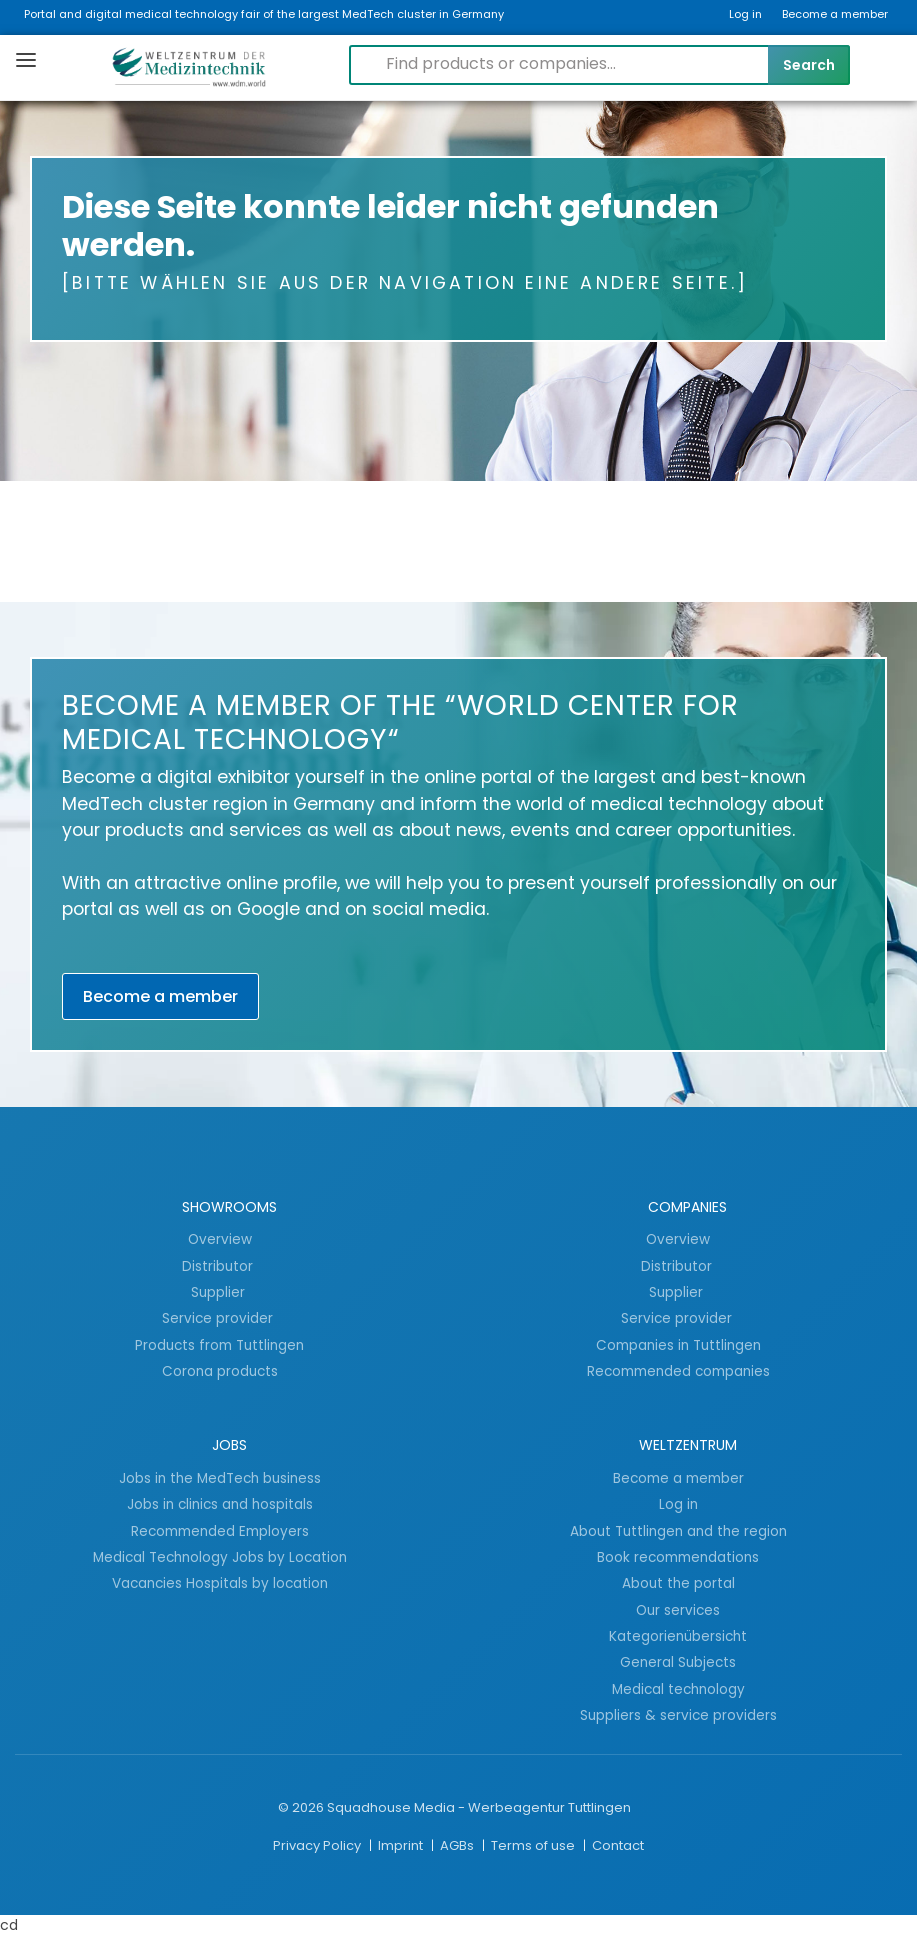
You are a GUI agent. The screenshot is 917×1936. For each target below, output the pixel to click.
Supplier (220, 1292)
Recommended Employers (220, 1531)
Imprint (402, 1845)
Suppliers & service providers (678, 1715)
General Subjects (678, 1662)
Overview (220, 1239)
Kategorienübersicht (678, 1636)
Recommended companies (678, 1371)
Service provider (219, 1318)
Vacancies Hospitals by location (220, 1583)
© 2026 (301, 1807)
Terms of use (534, 1845)
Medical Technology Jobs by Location (220, 1557)
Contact (618, 1845)
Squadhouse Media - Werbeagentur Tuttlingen (479, 1807)
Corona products (220, 1371)
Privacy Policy (318, 1845)
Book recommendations (678, 1557)
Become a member (835, 14)
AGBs (458, 1845)
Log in (745, 14)
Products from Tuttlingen (219, 1345)
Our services (678, 1610)
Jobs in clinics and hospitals (220, 1504)
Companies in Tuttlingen (678, 1345)
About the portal (678, 1583)
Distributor (219, 1266)
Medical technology (678, 1689)
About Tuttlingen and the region (678, 1531)
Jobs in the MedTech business (220, 1478)
